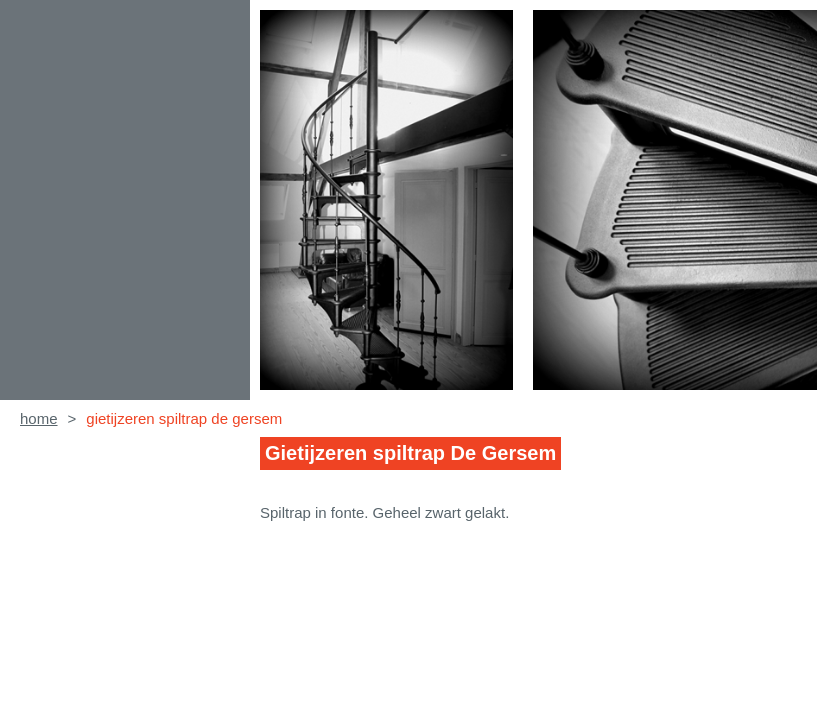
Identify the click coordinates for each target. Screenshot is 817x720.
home (39, 418)
